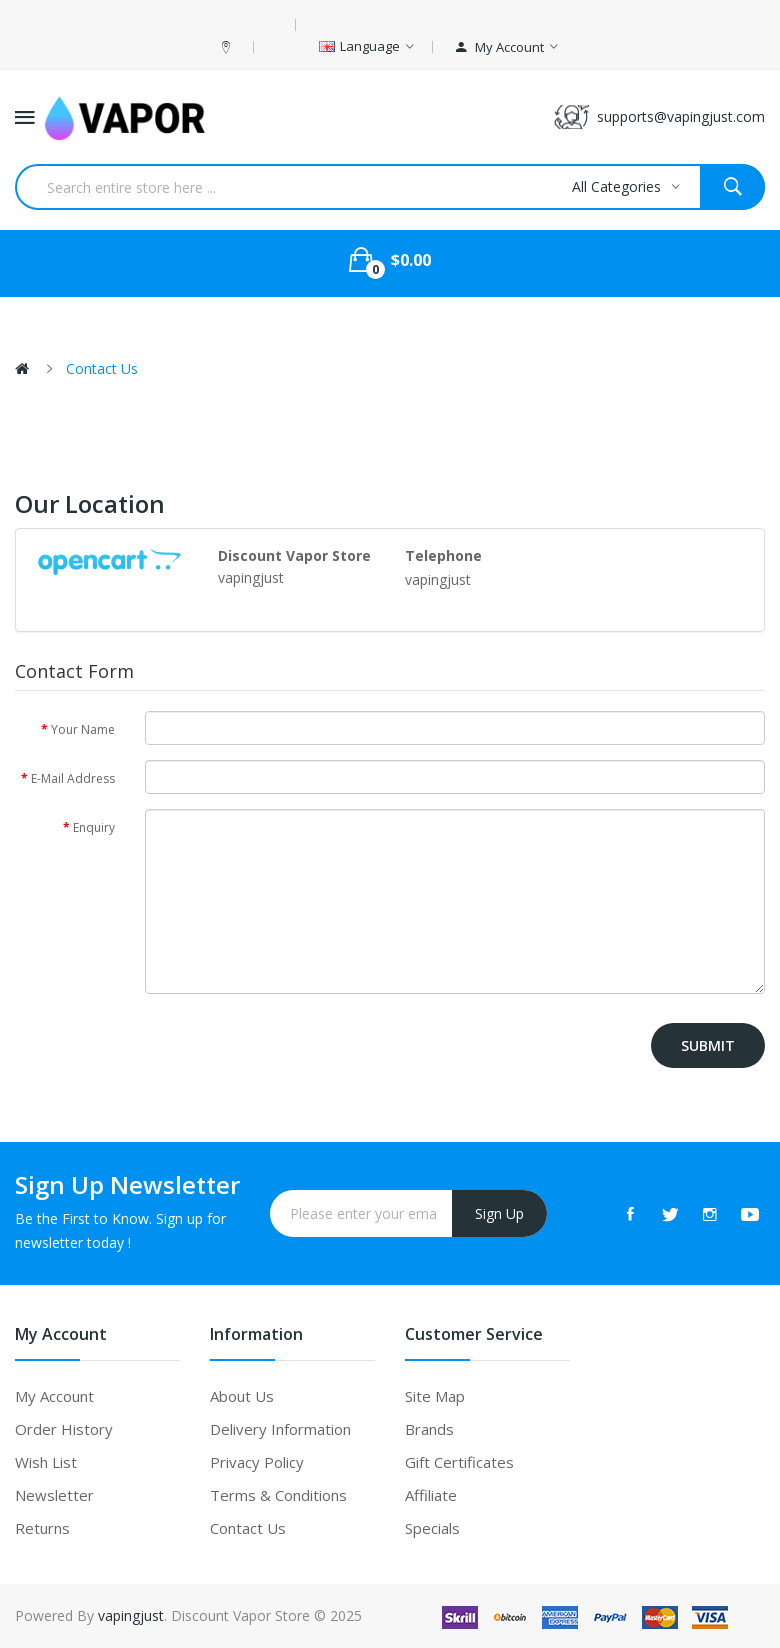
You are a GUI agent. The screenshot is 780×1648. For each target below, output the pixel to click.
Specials (432, 1528)
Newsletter (54, 1495)
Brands (429, 1429)
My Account (54, 1396)
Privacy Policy (257, 1462)
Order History (64, 1429)
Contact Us (102, 368)
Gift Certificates (459, 1462)
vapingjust (131, 1615)
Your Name (83, 729)
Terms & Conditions (278, 1495)
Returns (42, 1528)
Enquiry (94, 827)
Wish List (46, 1462)
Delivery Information (280, 1429)
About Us (242, 1396)
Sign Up (499, 1213)
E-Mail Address (73, 778)
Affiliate (431, 1495)
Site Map (435, 1396)
